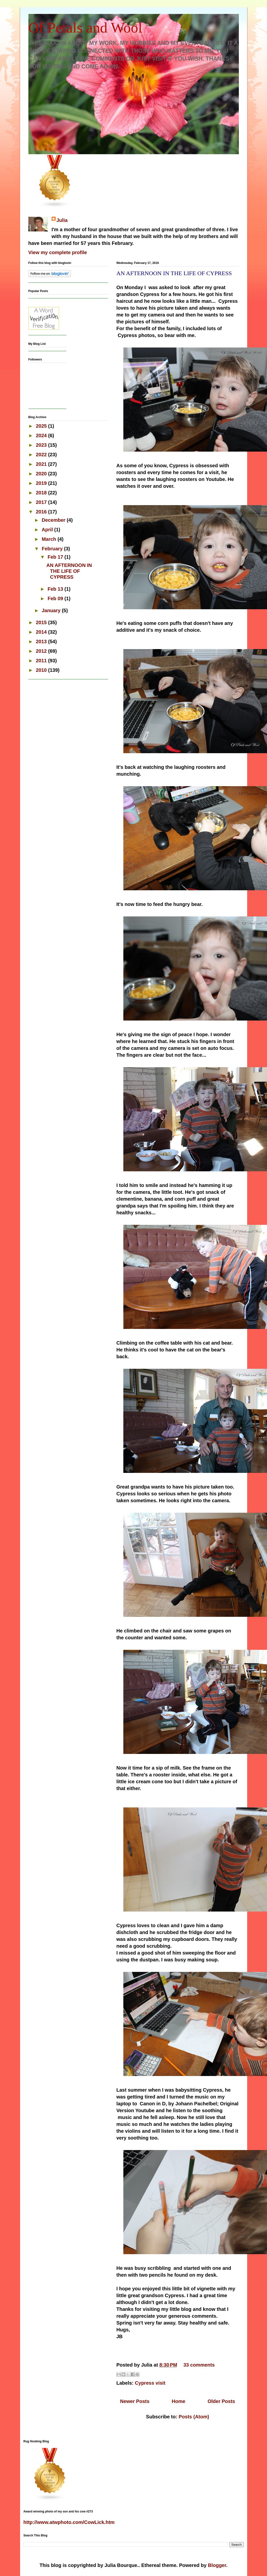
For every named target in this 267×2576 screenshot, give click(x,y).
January (52, 610)
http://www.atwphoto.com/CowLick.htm (69, 2522)
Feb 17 (55, 557)
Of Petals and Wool (85, 28)
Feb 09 (55, 598)
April (48, 529)
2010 (42, 670)
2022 (42, 454)
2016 (42, 511)
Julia (62, 220)
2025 (42, 426)
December (54, 520)
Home (179, 2401)
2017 (42, 502)
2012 (42, 651)
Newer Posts (135, 2401)
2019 (42, 483)
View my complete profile (57, 252)
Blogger (217, 2565)
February (53, 548)
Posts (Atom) (194, 2416)
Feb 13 (55, 589)
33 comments (199, 2365)
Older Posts (221, 2401)
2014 (42, 632)
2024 (42, 435)
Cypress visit (150, 2383)
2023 (42, 445)
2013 (42, 641)
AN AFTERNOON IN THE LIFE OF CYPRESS (174, 273)
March (49, 539)
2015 (42, 622)
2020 (42, 473)
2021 (42, 464)
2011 (42, 660)
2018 (42, 492)
